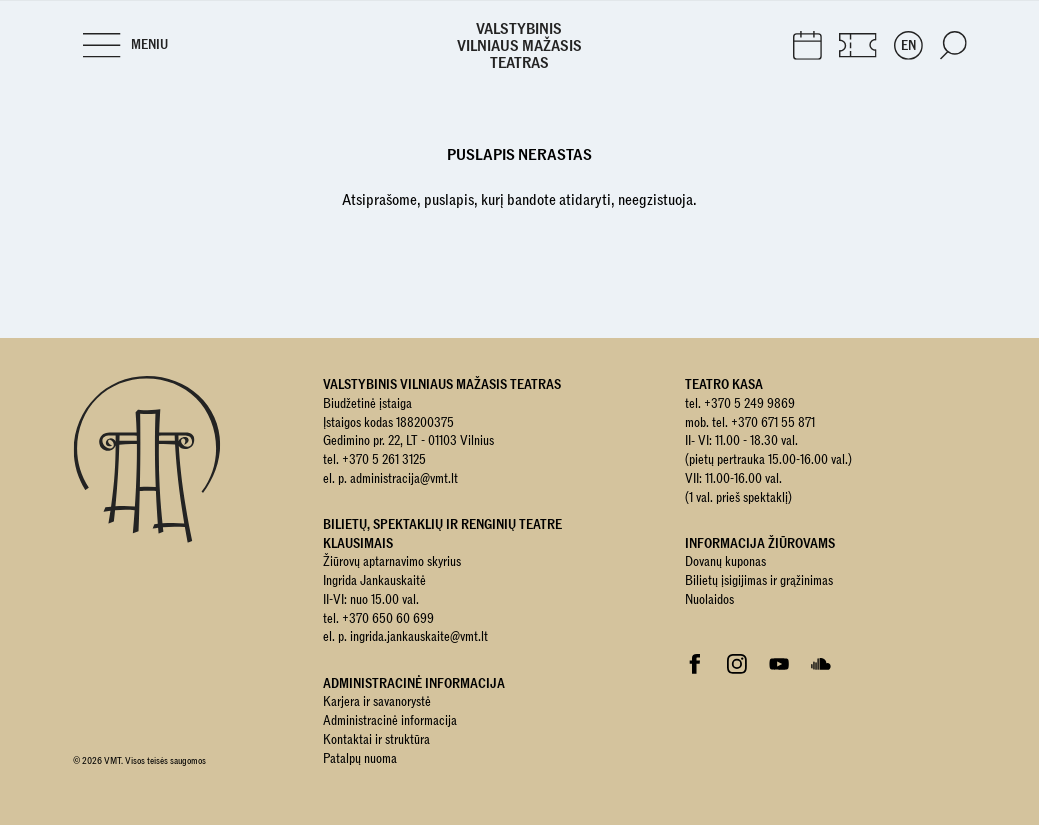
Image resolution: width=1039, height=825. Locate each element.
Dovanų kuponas (725, 562)
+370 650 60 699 (388, 619)
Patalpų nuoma (360, 759)
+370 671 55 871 (773, 423)
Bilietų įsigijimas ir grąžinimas (759, 581)
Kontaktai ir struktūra (376, 740)
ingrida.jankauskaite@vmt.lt (419, 637)
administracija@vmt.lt (404, 479)
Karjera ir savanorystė (377, 702)
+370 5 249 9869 (749, 404)
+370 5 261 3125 (384, 460)
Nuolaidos (709, 600)
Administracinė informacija (390, 721)
